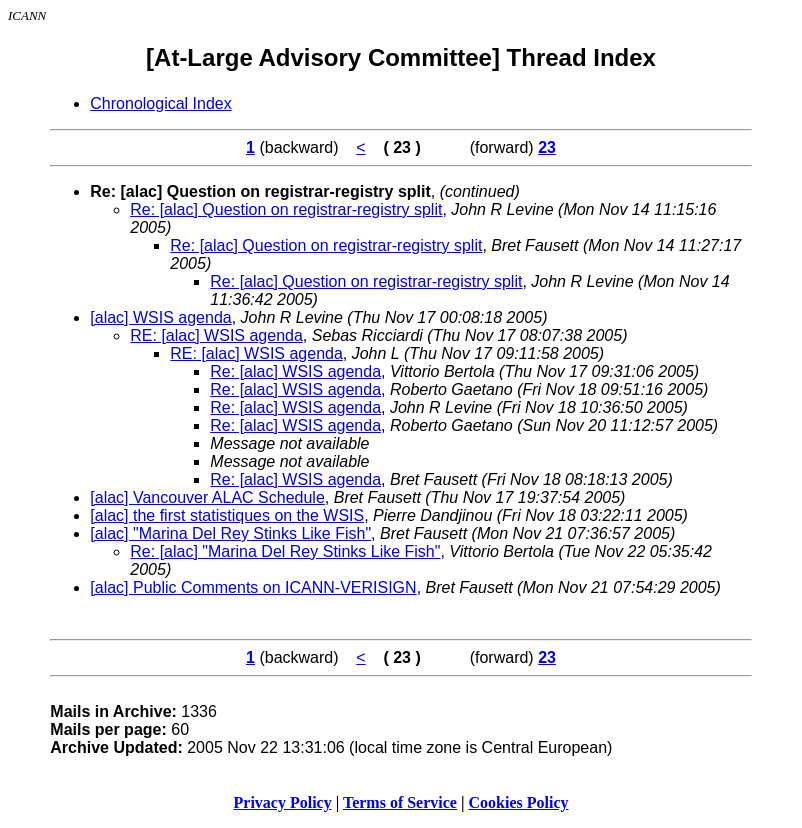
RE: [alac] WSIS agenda (216, 335)
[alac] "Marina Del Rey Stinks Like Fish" (230, 533)
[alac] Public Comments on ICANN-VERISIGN (253, 587)
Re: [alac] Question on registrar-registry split (286, 209)
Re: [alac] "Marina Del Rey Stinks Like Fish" (285, 551)
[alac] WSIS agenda (160, 317)
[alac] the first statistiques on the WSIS (227, 515)
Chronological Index (160, 103)
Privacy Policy (283, 802)
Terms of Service (400, 802)
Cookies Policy (519, 802)
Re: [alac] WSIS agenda (295, 371)
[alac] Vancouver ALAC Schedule (207, 497)
